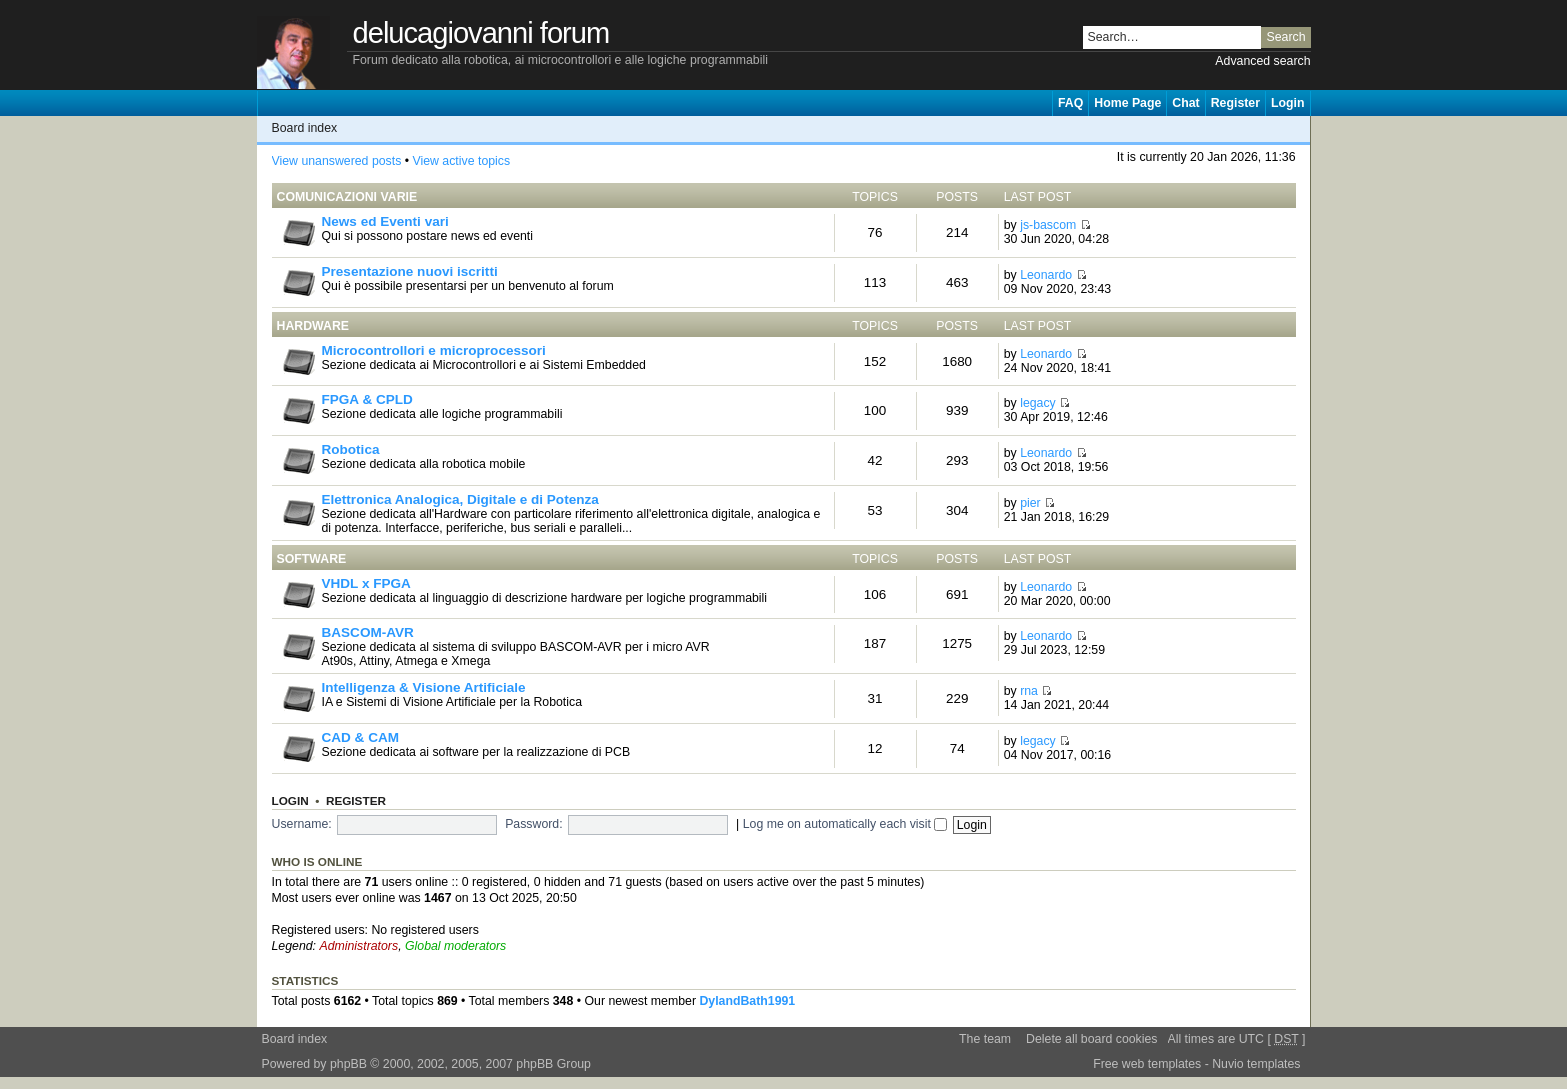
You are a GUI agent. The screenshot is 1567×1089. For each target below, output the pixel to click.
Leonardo (1046, 275)
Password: (533, 824)
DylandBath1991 (747, 1001)
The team (985, 1039)
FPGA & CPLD (367, 399)
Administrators (358, 946)
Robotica (351, 449)
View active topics (461, 161)
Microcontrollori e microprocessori (434, 350)
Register (1235, 103)
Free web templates (1147, 1064)
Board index (305, 128)
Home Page (1127, 103)
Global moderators (455, 946)
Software (312, 559)
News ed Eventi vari (385, 221)
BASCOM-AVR (368, 632)
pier (1030, 503)
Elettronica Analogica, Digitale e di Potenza (460, 499)
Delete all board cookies (1091, 1039)
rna (1029, 691)
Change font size (1295, 128)
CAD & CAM (361, 737)
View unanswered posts (337, 161)
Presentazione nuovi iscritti (410, 271)
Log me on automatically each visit (845, 824)
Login (1288, 103)
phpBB (348, 1064)
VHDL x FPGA (366, 583)
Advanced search (1262, 61)
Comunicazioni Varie (347, 197)
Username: (302, 824)
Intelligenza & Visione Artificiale (424, 687)
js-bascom (1048, 225)
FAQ (1070, 103)
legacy (1038, 403)
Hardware (313, 326)
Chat (1185, 103)
